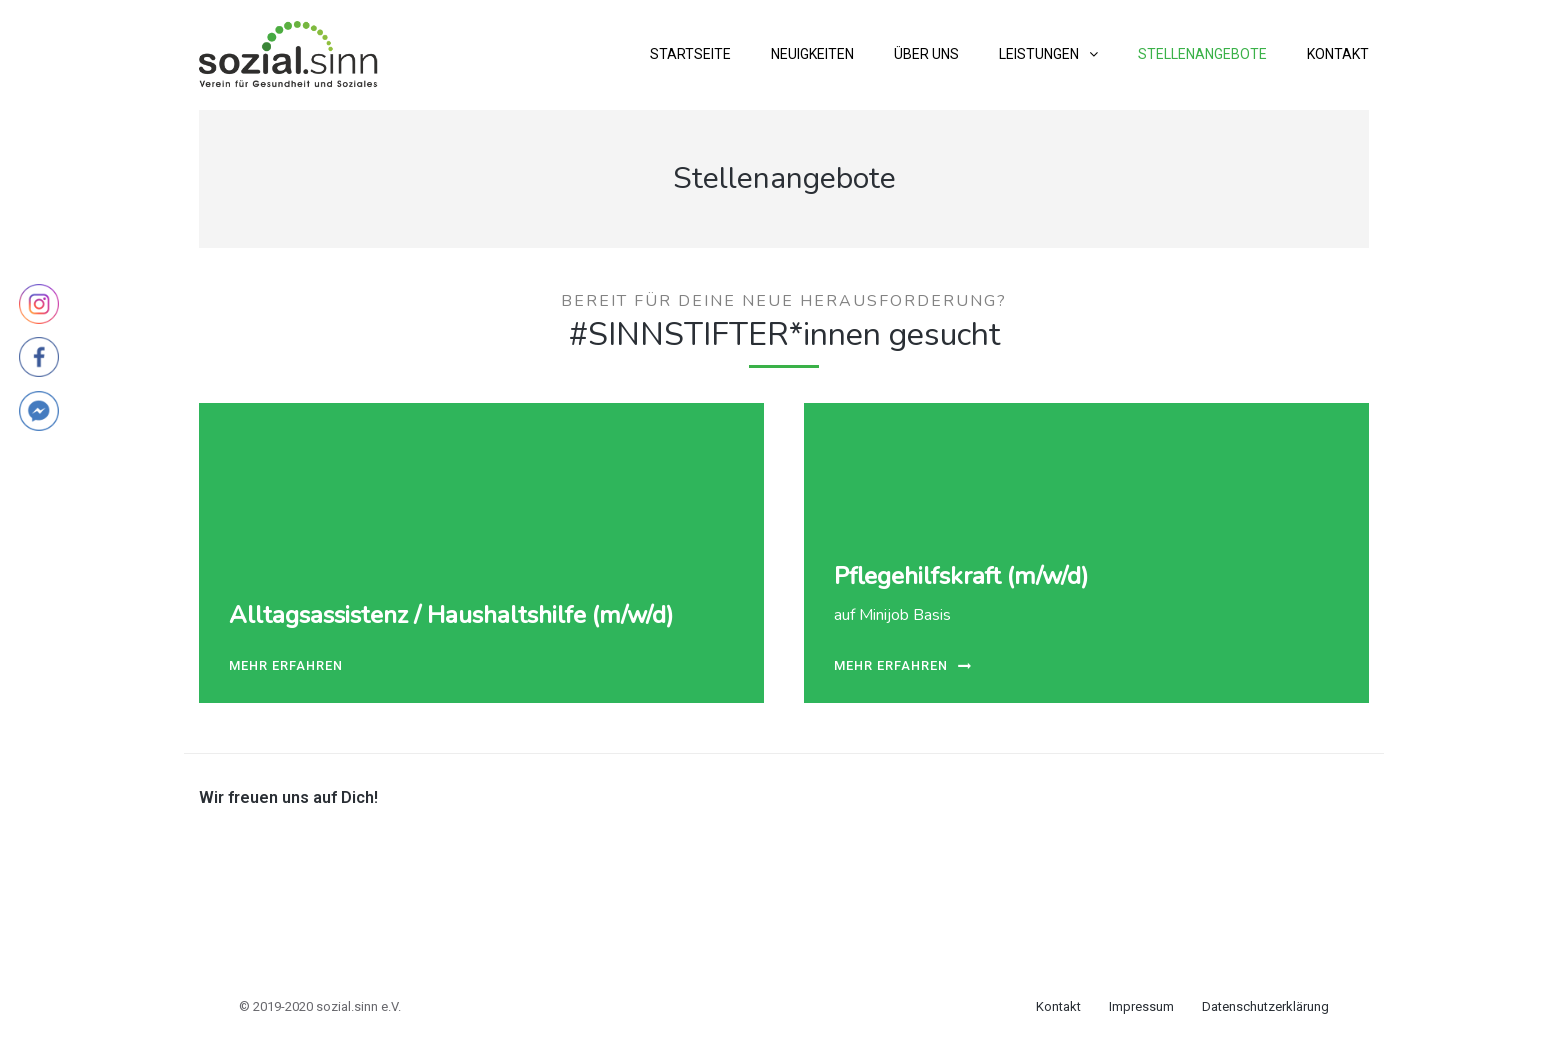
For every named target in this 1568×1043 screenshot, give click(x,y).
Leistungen (1039, 54)
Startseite (690, 54)
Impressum (1141, 1006)
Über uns (926, 54)
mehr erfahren (286, 666)
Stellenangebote (1202, 54)
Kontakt (1338, 54)
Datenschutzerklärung (1265, 1006)
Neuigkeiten (812, 54)
